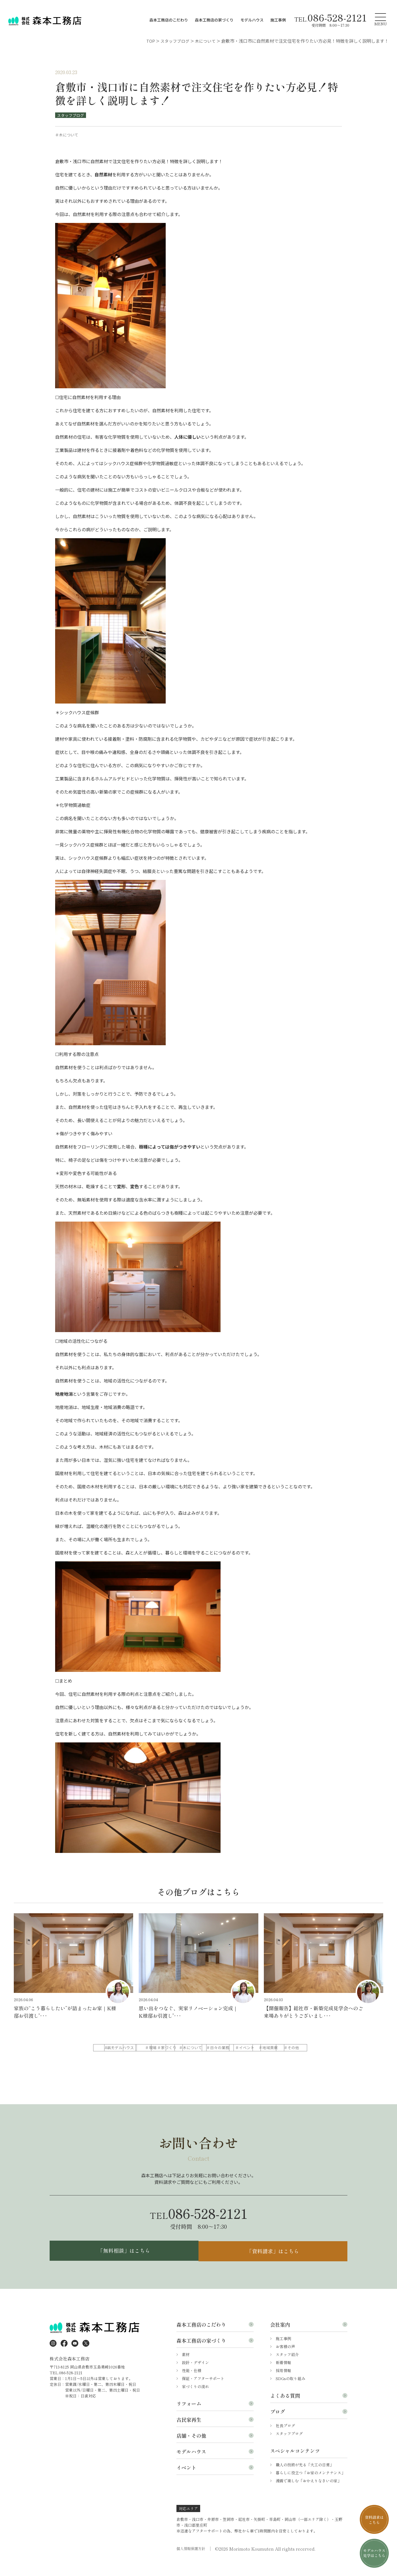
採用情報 (283, 2384)
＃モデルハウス (155, 2047)
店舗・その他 (191, 2449)
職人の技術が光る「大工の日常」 (305, 2478)
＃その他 (240, 2059)
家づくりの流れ (195, 2400)
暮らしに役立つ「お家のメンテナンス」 (310, 2486)
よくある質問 (285, 2409)
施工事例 (278, 20)
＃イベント (155, 2059)
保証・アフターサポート (203, 2392)
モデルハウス (252, 20)
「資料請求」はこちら (274, 2264)
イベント (186, 2481)
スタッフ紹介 (287, 2368)
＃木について (282, 2047)
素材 (186, 2368)
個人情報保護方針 (191, 2563)
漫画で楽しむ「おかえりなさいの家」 (308, 2494)
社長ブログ (285, 2439)
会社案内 (280, 2338)
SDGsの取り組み (290, 2392)
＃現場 (198, 2047)
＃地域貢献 (198, 2059)
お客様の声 (285, 2360)
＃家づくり (240, 2047)
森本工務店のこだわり (168, 20)
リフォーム (188, 2417)
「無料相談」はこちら (122, 2264)
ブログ (277, 2425)
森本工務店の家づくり (214, 20)
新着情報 (283, 2376)
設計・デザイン (195, 2376)
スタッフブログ (70, 115)
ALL (112, 2047)
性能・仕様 (191, 2384)
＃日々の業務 (113, 2059)
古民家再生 (188, 2433)
